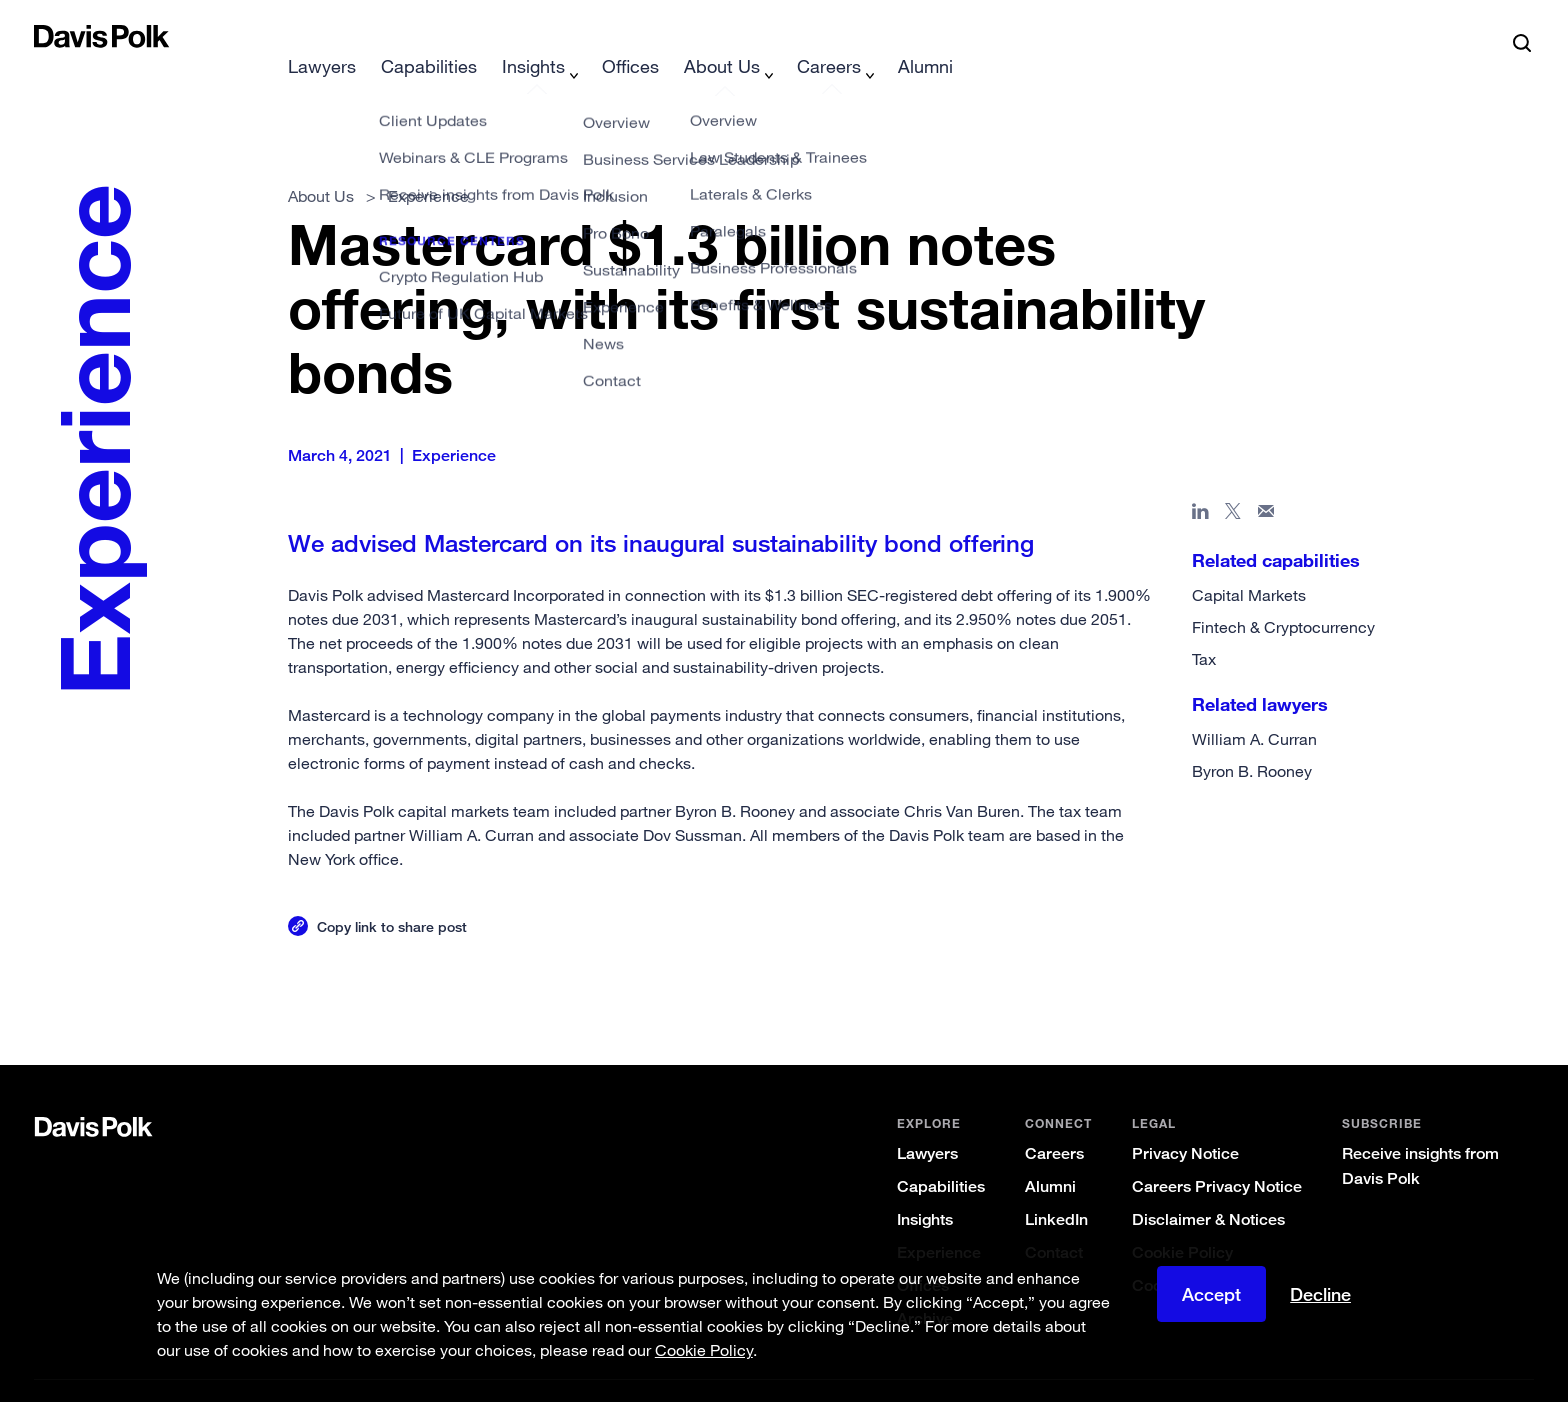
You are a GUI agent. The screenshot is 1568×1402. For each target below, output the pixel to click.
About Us (321, 164)
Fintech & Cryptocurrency (1283, 595)
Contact (1054, 1220)
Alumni (1050, 1154)
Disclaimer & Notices (1208, 1187)
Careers (1054, 1121)
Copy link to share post (392, 894)
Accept (1211, 1294)
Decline (1320, 1294)
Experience (939, 1220)
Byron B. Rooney (1252, 739)
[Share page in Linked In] (1200, 483)
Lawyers (927, 1121)
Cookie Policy (1182, 1220)
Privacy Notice (1185, 1121)
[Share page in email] (1266, 483)
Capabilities (941, 1154)
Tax (1204, 627)
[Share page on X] (1233, 483)
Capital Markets (1249, 563)
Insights (925, 1187)
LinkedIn (1056, 1187)
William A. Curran (1254, 707)
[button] (47, 36)
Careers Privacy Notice (1217, 1154)
